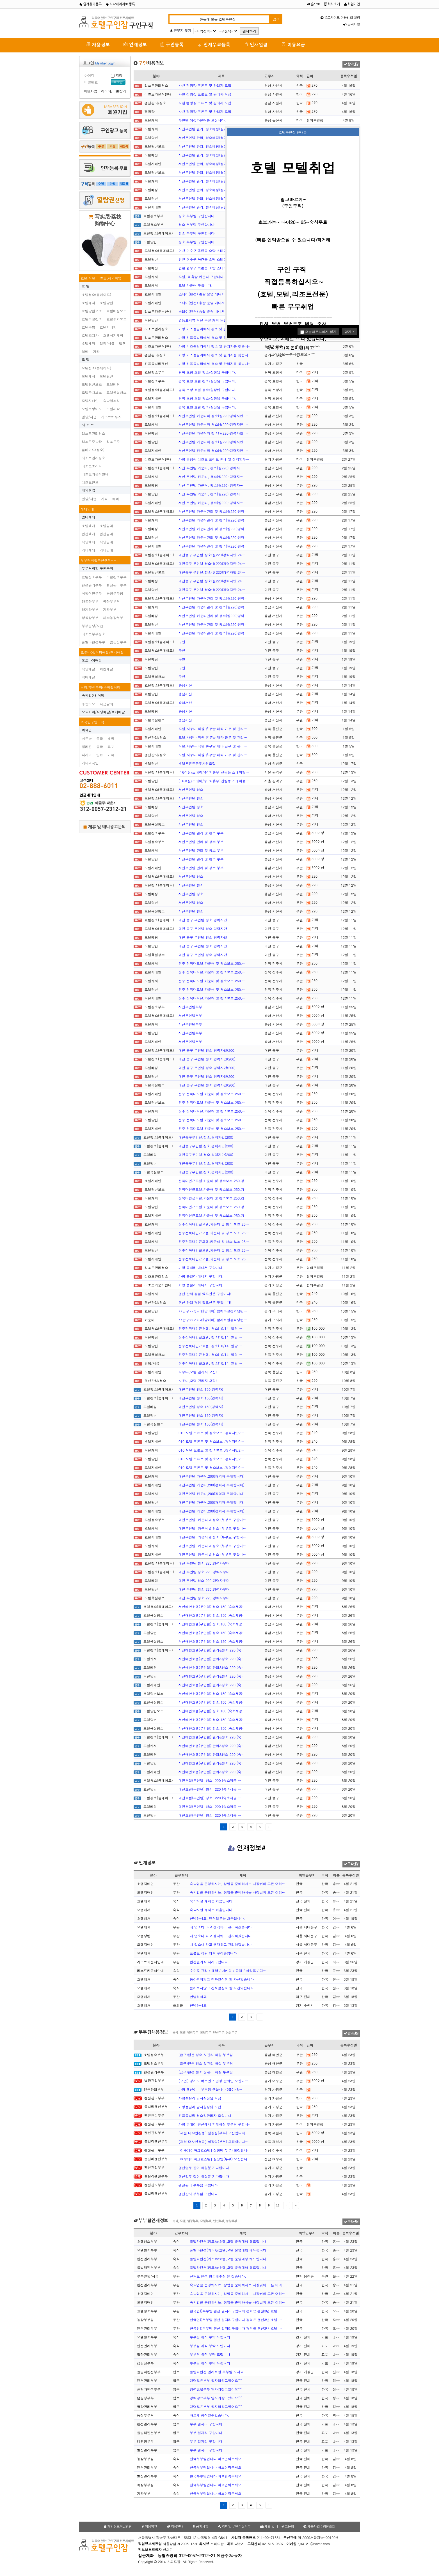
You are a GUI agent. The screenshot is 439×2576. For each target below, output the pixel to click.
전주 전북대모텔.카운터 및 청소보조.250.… (212, 963)
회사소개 (332, 4)
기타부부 (109, 609)
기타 (96, 351)
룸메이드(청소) (93, 449)
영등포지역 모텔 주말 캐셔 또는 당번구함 (210, 320)
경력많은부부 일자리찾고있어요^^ (216, 2380)
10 (278, 2205)
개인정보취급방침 (118, 2526)
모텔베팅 (113, 384)
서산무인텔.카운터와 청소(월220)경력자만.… (213, 415)
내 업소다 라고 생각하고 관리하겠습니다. (221, 1927)
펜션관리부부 (92, 585)
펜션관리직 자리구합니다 (209, 1961)
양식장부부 (90, 617)
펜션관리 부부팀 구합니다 (198, 2185)
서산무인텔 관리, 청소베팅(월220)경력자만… (213, 128)
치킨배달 (106, 669)
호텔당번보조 (92, 310)
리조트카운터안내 (95, 474)
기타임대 (106, 550)
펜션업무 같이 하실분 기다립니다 (204, 2167)
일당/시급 (107, 343)
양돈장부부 (90, 601)
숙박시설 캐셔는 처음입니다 (211, 1901)
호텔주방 (88, 327)
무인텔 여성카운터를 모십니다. (202, 120)
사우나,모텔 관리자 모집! (198, 1371)
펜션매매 (88, 533)
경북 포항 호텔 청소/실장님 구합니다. (207, 372)
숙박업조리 (111, 400)
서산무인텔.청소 (191, 789)
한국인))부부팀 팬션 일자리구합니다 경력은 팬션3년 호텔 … (236, 2311)
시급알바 (106, 704)
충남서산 (185, 685)
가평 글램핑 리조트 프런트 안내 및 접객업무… (214, 459)
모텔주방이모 (92, 408)
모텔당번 (106, 376)
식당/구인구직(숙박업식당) (101, 687)
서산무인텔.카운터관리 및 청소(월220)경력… (213, 511)
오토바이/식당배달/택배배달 (102, 652)
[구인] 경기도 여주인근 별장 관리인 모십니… (213, 2080)
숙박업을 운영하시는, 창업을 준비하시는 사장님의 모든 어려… (237, 1883)
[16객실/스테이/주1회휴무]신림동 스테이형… (214, 772)
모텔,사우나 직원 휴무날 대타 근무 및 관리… (213, 728)
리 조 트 (88, 424)
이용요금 (293, 44)
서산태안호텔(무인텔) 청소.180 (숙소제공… (212, 1606)
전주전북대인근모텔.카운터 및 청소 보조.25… (214, 1224)
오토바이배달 (92, 660)
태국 (111, 738)
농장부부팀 (114, 593)
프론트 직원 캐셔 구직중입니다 (213, 1953)
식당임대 (106, 541)
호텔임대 (106, 525)
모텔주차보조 (92, 392)
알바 (85, 351)
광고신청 (351, 64)
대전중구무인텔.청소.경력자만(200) (206, 1137)
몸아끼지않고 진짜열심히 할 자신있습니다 (222, 1979)
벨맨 (122, 343)
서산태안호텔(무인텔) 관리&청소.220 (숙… (212, 1650)
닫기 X (350, 331)
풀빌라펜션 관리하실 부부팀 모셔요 (217, 2371)
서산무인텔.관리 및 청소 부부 (201, 833)
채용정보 (98, 44)
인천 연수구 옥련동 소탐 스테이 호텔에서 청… (214, 250)
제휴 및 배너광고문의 (104, 827)
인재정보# (247, 1848)
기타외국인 (90, 762)
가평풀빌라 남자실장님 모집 (200, 2098)
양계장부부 (90, 609)
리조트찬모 (90, 482)
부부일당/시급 (92, 625)
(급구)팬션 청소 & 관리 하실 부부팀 (206, 2054)
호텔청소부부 (92, 577)
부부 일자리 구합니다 (206, 2424)
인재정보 (135, 44)
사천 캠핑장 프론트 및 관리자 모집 (205, 85)
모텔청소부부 (116, 577)
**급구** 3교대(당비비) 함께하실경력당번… (213, 1311)
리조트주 (113, 441)
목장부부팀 (111, 601)
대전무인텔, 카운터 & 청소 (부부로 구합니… (212, 1519)
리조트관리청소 (93, 433)
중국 (99, 746)
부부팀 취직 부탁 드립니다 (210, 2337)
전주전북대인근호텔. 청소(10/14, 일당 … (210, 1328)
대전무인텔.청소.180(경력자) (201, 1389)
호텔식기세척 (113, 335)
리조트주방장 (92, 441)
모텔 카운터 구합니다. (195, 285)
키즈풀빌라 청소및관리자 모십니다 (205, 2115)
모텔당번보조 (92, 384)
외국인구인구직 (92, 721)
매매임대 (87, 509)
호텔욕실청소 (92, 319)
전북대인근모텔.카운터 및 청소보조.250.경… (213, 1180)
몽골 (99, 738)
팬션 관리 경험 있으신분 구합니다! (205, 1293)
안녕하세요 (198, 1996)
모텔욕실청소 (116, 392)
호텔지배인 (108, 327)
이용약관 (149, 2526)
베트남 (87, 738)
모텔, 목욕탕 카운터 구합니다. (202, 276)
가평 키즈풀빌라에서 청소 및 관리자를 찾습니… (215, 328)
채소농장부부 (113, 617)
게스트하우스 (111, 416)
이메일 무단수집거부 (234, 2526)
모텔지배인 (90, 400)
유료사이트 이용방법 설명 (340, 17)
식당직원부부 (92, 593)
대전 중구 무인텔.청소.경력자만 (203, 919)
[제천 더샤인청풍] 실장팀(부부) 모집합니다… (213, 2132)
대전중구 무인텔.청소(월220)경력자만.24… (212, 554)
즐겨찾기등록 (90, 4)
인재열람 (256, 44)
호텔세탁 (88, 343)
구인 (182, 641)
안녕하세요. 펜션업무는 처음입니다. (217, 1918)
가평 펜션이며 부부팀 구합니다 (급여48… (210, 2089)
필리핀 (87, 746)
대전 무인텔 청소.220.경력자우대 (204, 1563)
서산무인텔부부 (190, 1006)
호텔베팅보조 (116, 310)
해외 (115, 498)
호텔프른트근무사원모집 (197, 763)
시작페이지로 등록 (120, 4)
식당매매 (88, 541)
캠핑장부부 (118, 642)
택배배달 (88, 677)
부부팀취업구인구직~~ (98, 560)
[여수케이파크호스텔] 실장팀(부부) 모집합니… (215, 2150)
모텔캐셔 (88, 376)
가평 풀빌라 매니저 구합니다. (201, 1267)
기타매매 (88, 550)
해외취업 (88, 490)
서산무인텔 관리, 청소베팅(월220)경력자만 (211, 172)
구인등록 (172, 44)
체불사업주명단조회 (319, 2526)
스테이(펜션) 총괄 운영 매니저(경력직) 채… (212, 294)
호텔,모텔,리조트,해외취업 (101, 278)
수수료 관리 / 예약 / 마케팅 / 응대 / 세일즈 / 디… (228, 1970)
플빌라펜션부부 (93, 642)
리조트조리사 (92, 465)
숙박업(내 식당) (94, 695)
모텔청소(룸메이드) (96, 368)
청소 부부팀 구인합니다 (196, 215)
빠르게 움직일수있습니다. (209, 2415)
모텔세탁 (113, 408)
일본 (99, 754)
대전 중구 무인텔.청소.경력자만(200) (207, 1050)
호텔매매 (88, 525)
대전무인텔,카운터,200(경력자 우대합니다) (211, 1476)
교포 (111, 746)
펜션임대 (106, 533)
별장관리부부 (116, 585)
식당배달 (88, 669)
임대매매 (88, 517)
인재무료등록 (213, 44)
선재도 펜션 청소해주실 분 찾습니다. (218, 2276)
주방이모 (88, 704)
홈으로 (313, 4)
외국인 (87, 729)
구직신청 (351, 1864)
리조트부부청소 (93, 633)
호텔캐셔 (88, 302)
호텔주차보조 (116, 319)
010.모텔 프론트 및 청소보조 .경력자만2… (211, 1432)
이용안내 (175, 2526)
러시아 (87, 754)
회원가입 (352, 4)
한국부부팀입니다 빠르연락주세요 (215, 2458)
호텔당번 (106, 302)
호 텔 (86, 285)
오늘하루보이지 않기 (318, 331)
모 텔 (86, 359)
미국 (111, 754)
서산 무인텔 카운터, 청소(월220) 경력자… (211, 467)
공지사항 (351, 24)
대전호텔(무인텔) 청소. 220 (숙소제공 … (210, 1780)
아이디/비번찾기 (113, 91)
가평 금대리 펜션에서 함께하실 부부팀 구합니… (215, 2124)
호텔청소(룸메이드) (96, 294)
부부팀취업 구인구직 (97, 568)
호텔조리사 (90, 335)
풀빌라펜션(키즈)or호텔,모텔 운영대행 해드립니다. (228, 2241)
